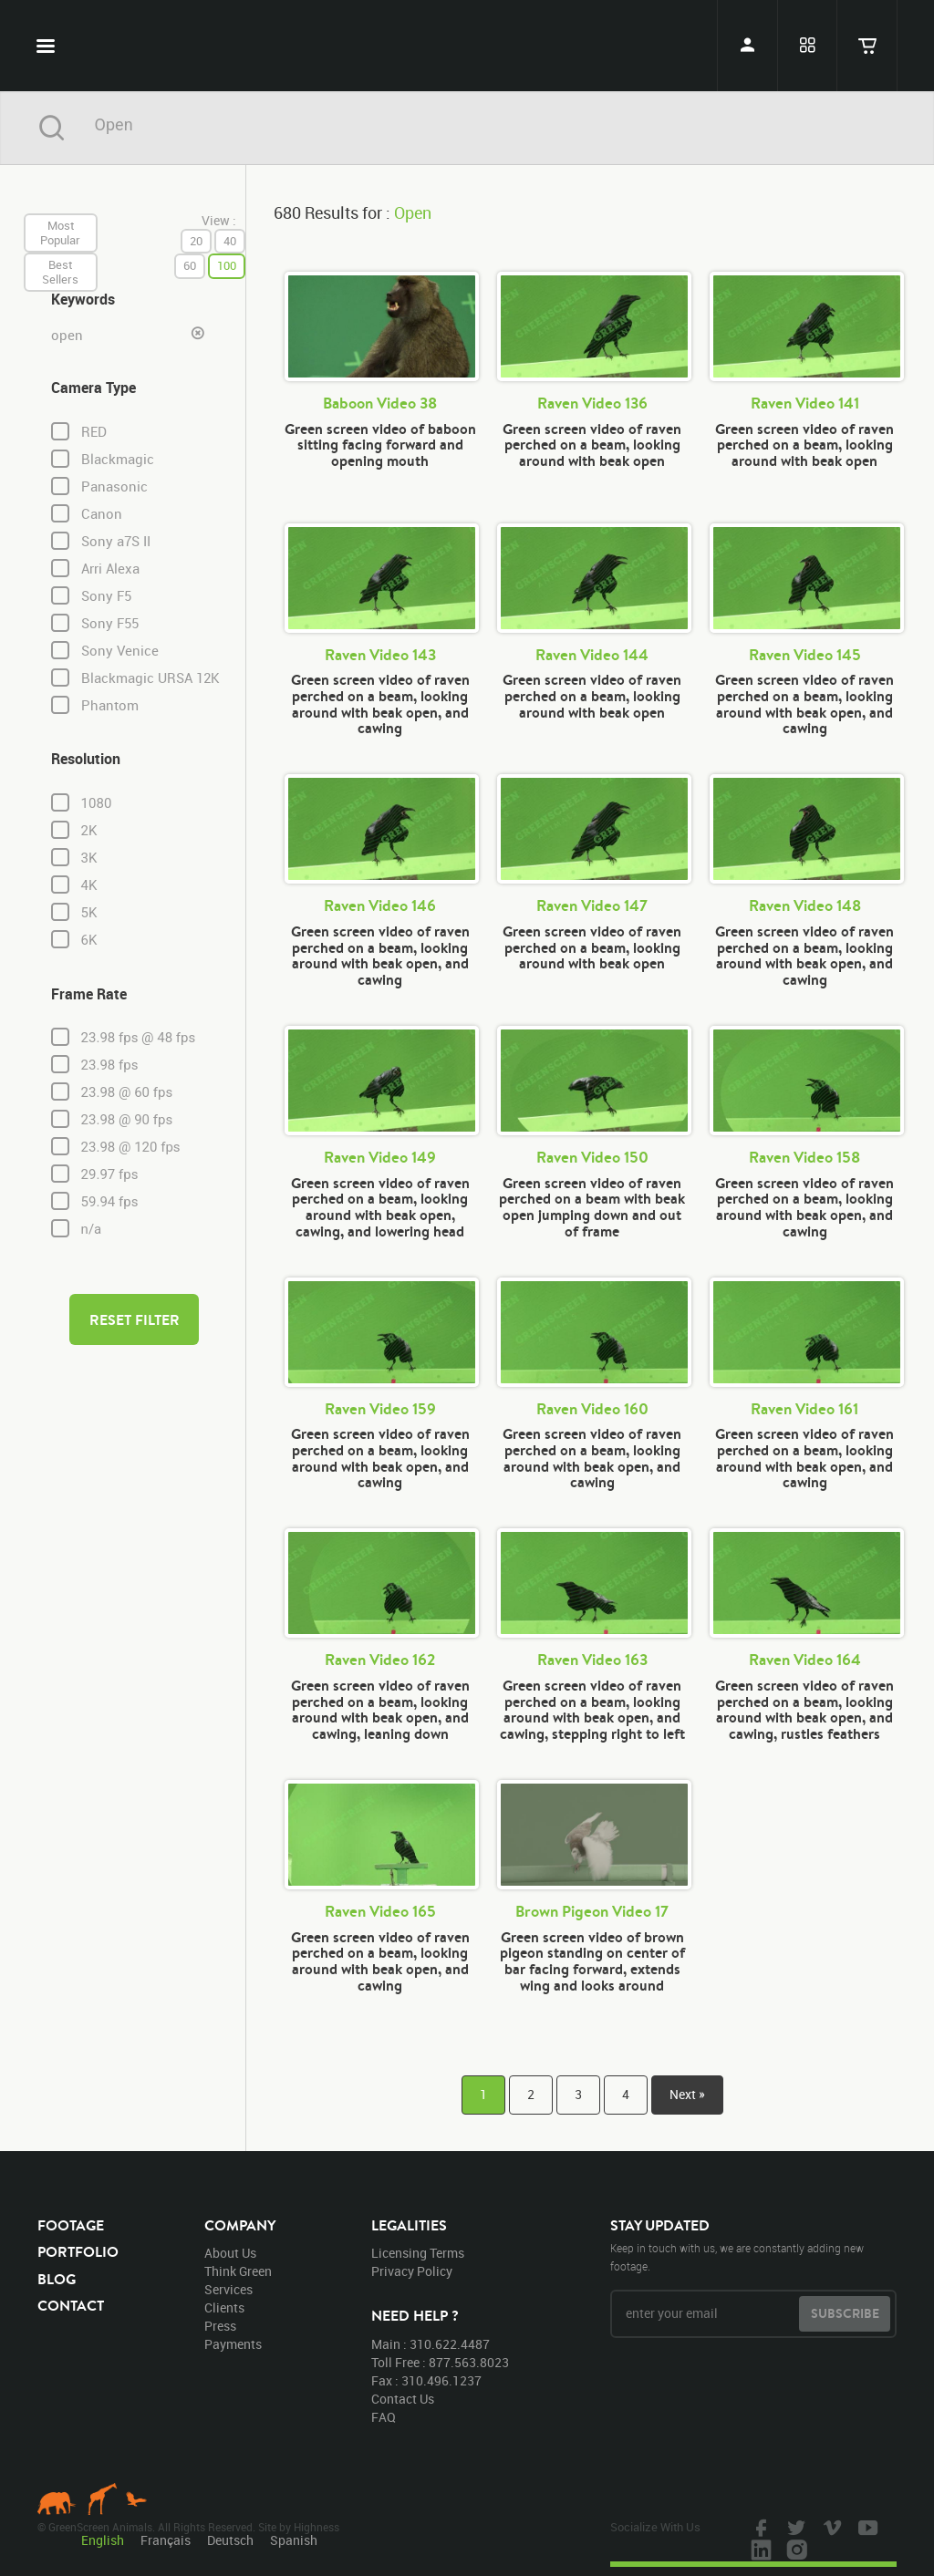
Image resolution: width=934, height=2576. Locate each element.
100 (226, 265)
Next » (687, 2094)
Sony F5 (106, 596)
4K (89, 885)
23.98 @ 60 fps (127, 1092)
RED (94, 431)
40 (229, 241)
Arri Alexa (110, 568)
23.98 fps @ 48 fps (138, 1037)
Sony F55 (110, 623)
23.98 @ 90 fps (127, 1120)
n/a (91, 1229)
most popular (60, 232)
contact (70, 2305)
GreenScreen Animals (467, 45)
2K (89, 830)
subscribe (845, 2313)
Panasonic (114, 486)
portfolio (78, 2251)
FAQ (383, 2417)
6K (89, 940)
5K (89, 913)
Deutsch (230, 2540)
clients (224, 2307)
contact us (402, 2398)
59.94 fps (110, 1202)
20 (196, 241)
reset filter (134, 1319)
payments (233, 2344)
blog (56, 2279)
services (228, 2289)
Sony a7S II (115, 541)
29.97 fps (110, 1174)
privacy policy (411, 2271)
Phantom (110, 705)
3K (89, 858)
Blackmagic (117, 459)
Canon (101, 513)
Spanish (293, 2540)
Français (165, 2540)
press (220, 2325)
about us (230, 2252)
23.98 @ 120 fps (131, 1147)
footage (70, 2225)
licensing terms (417, 2252)
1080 (96, 803)
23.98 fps (110, 1065)
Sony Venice (120, 650)
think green (238, 2271)
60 (189, 265)
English (102, 2540)
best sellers (60, 271)
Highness (316, 2526)
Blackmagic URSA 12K (150, 678)
